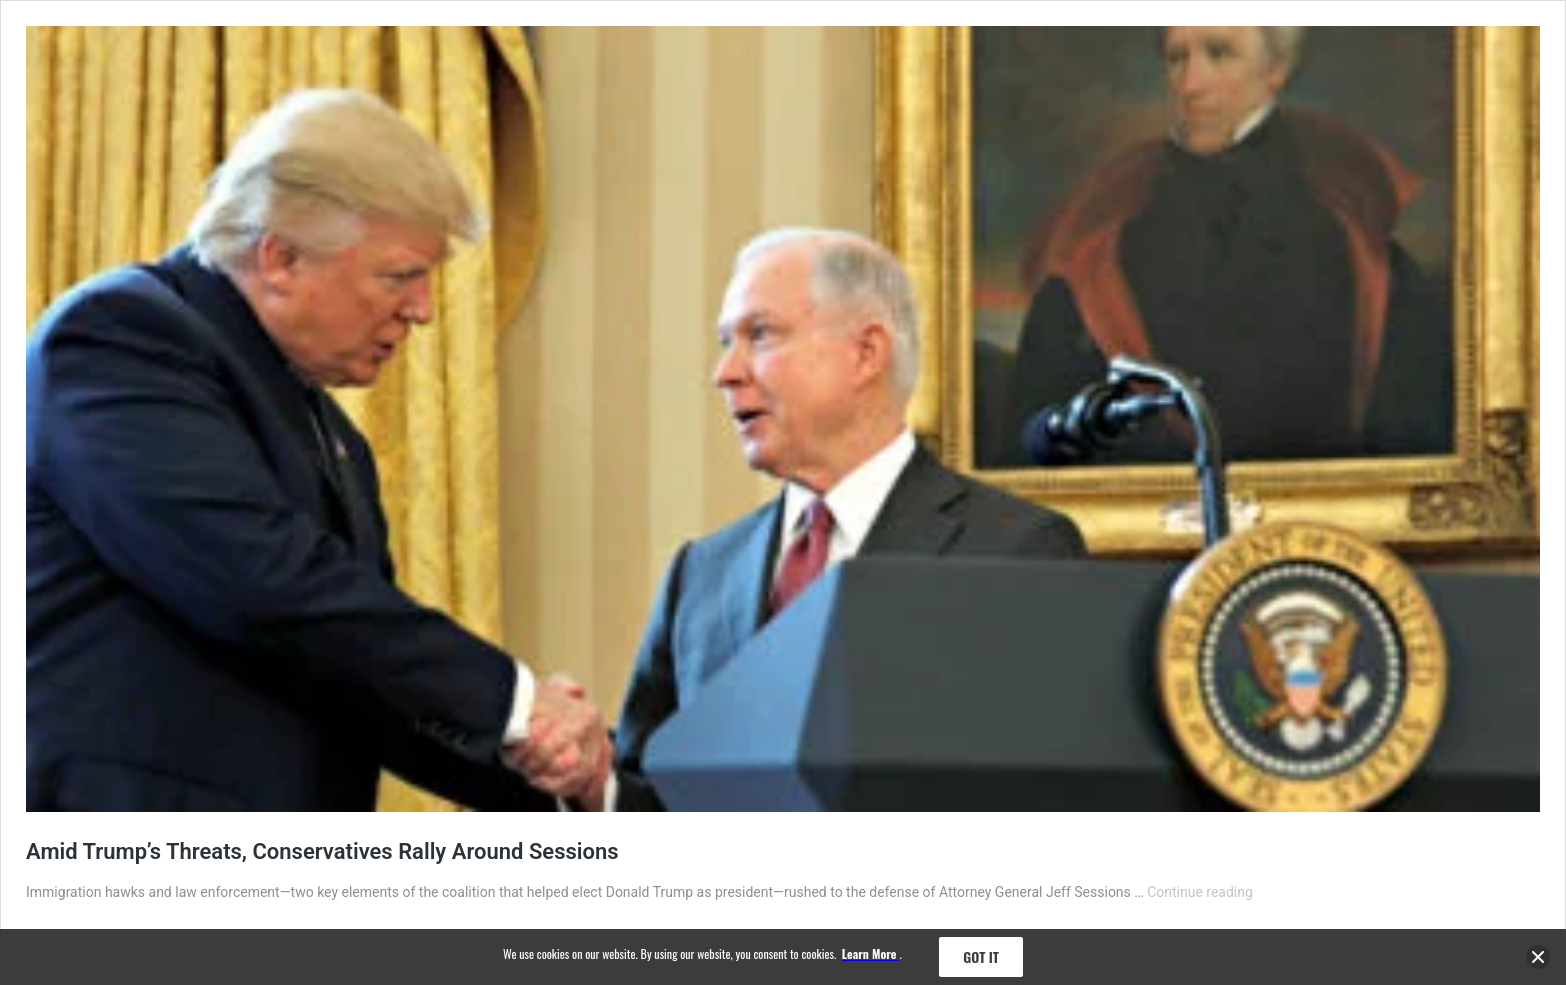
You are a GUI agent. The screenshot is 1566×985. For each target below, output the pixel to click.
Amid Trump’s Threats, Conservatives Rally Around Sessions (322, 851)
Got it (981, 956)
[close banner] (1538, 960)
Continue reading (1200, 892)
